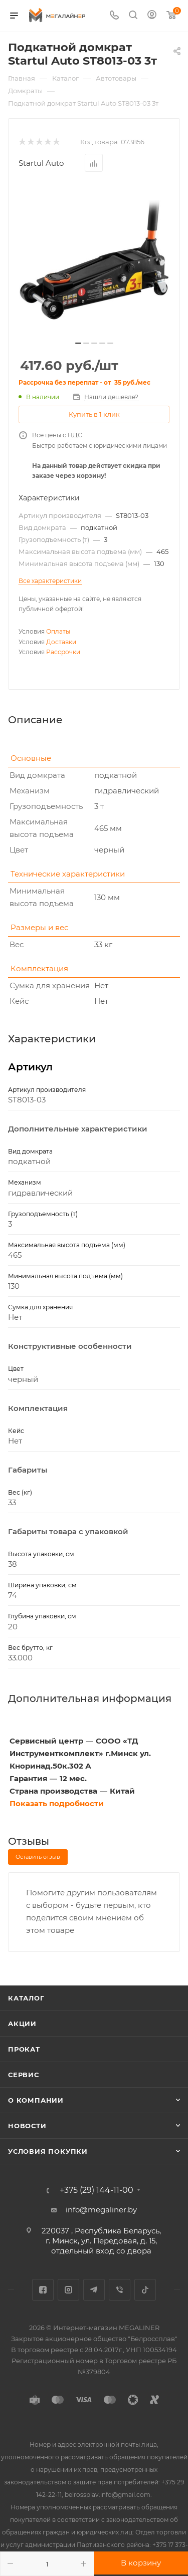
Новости (27, 2126)
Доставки (61, 642)
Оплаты (58, 631)
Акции (22, 2024)
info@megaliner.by (101, 2209)
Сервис (23, 2075)
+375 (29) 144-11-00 (96, 2190)
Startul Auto (41, 163)
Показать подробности (57, 1803)
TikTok (145, 2290)
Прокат (24, 2049)
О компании (36, 2100)
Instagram (68, 2290)
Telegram (94, 2290)
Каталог (26, 1998)
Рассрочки (63, 652)
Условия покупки (48, 2151)
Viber (119, 2290)
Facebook (43, 2290)
